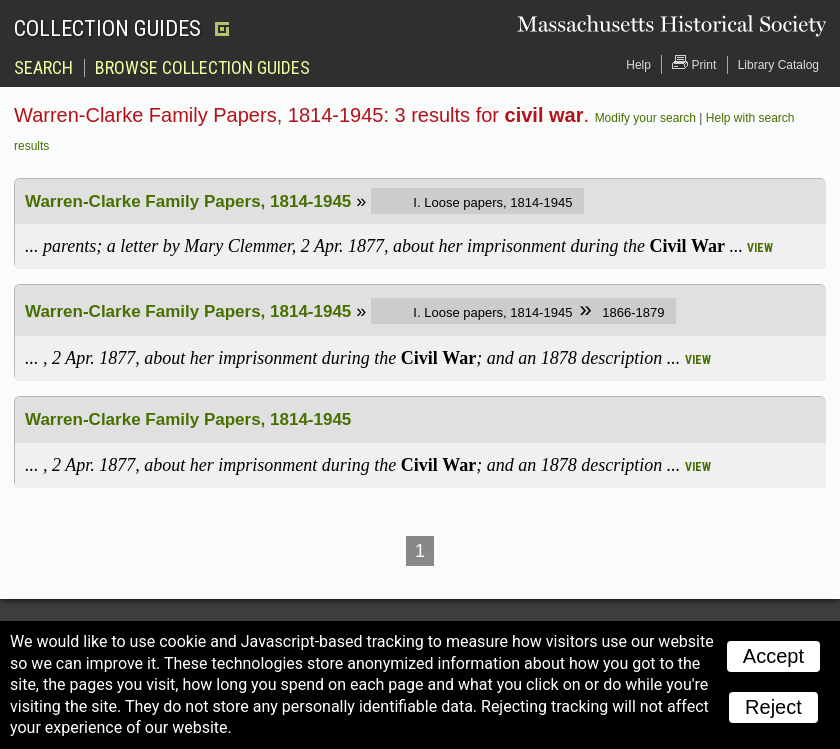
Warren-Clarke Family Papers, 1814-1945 (188, 201)
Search (43, 68)
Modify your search (645, 118)
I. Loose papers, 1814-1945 (492, 202)
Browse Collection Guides (202, 68)
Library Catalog (778, 65)
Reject (773, 707)
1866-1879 (632, 312)
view (760, 248)
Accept (773, 656)
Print (694, 63)
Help (638, 65)
